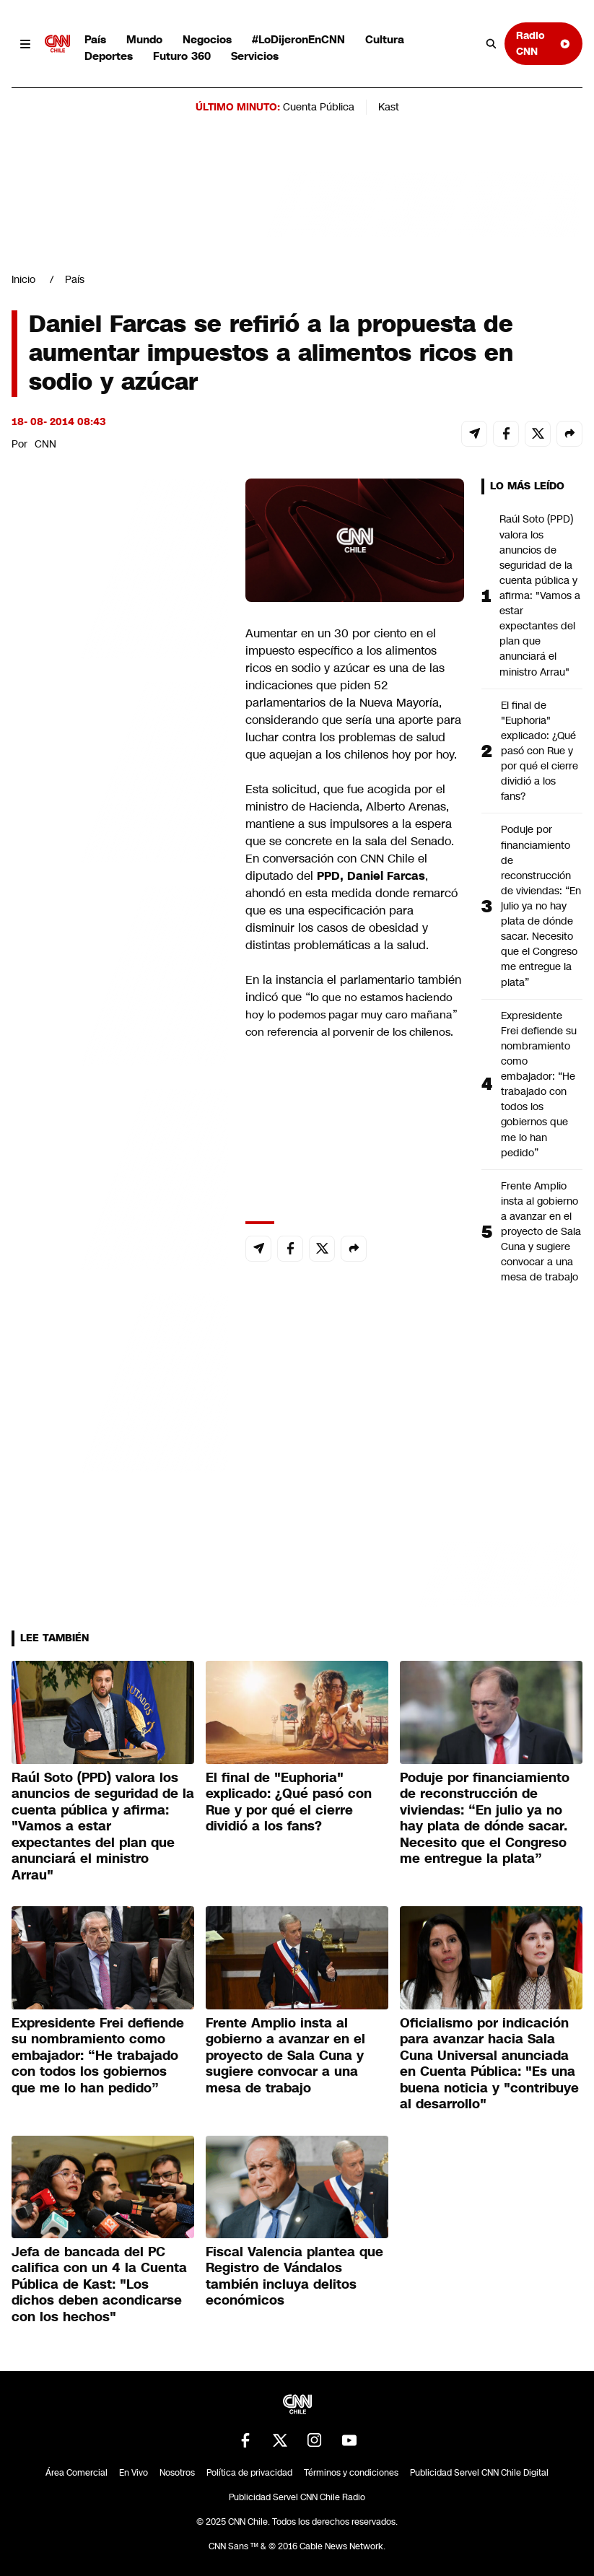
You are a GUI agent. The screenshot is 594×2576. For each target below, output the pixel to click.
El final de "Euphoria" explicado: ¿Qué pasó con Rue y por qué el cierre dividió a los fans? (539, 751)
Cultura (384, 39)
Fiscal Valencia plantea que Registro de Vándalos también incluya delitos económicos (294, 2276)
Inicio (23, 279)
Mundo (144, 39)
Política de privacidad (249, 2473)
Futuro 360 (182, 56)
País (95, 39)
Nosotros (177, 2473)
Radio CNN (543, 43)
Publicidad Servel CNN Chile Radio (297, 2497)
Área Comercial (76, 2473)
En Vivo (133, 2473)
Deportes (108, 56)
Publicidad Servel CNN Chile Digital (479, 2473)
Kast (388, 107)
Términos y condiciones (351, 2473)
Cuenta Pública (318, 107)
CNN (45, 444)
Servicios (255, 56)
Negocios (207, 39)
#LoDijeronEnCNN (298, 39)
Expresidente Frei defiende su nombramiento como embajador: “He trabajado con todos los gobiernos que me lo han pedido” (539, 1084)
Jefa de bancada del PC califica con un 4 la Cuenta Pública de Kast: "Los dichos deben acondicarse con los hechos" (99, 2284)
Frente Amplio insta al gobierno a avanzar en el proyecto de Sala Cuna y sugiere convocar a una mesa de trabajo (541, 1232)
